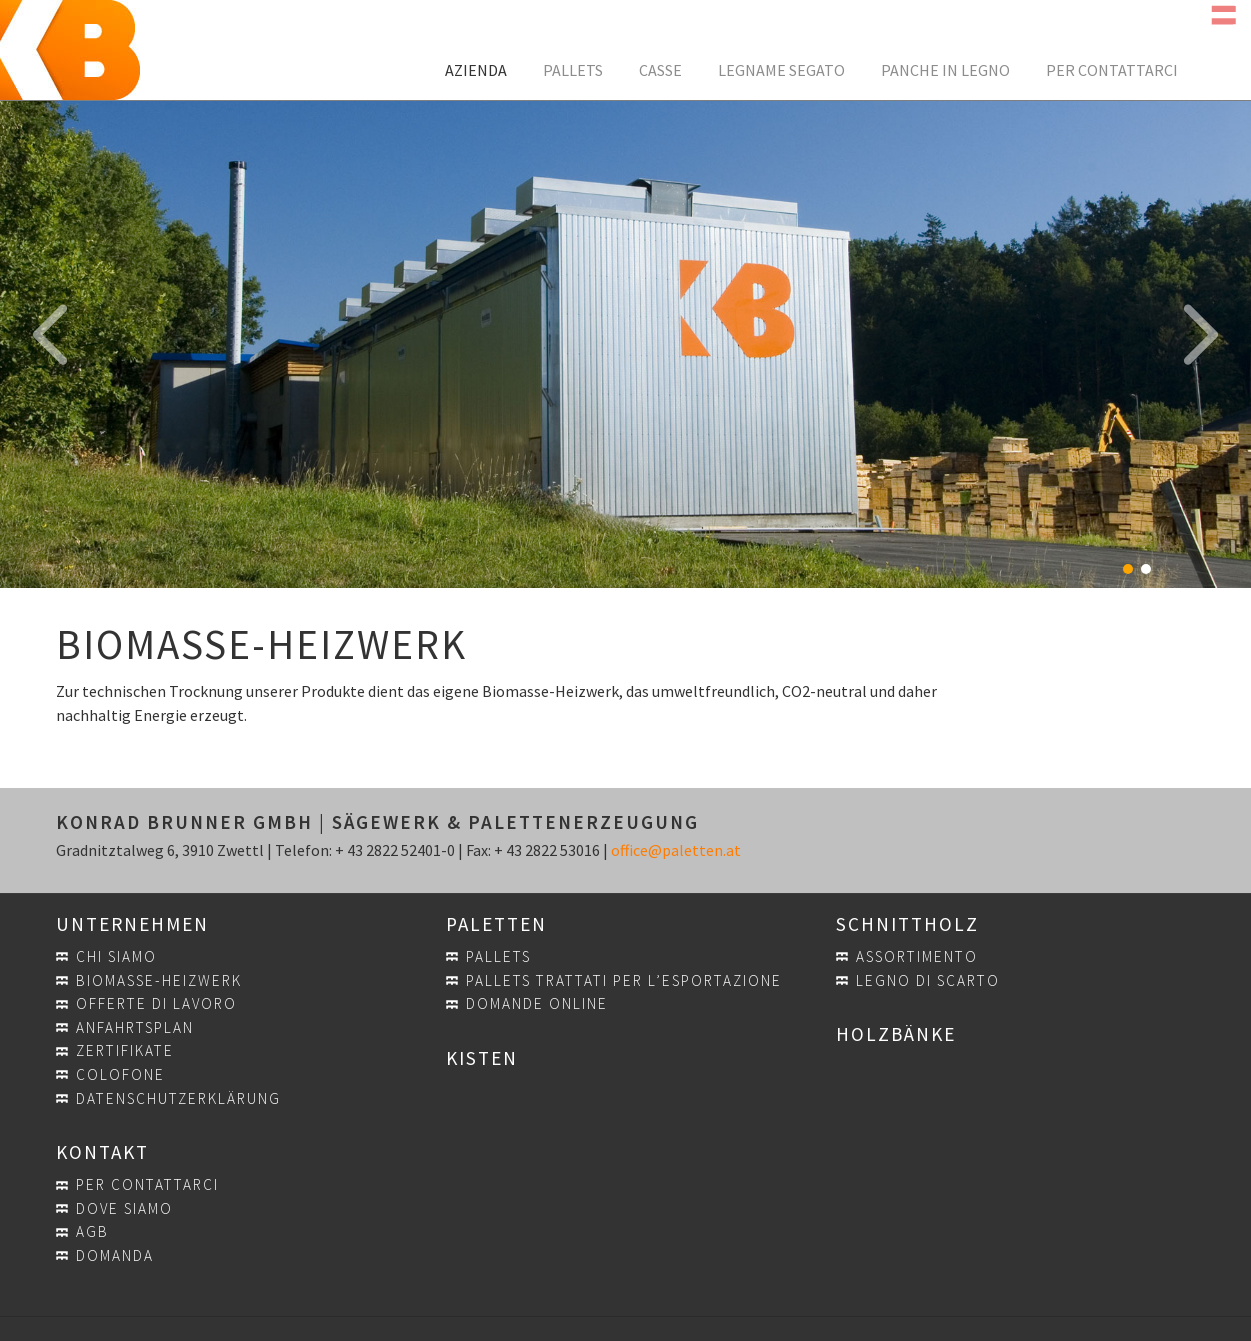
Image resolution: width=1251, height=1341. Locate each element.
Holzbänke (896, 1034)
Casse (660, 70)
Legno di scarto (928, 980)
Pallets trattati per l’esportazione (624, 980)
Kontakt (102, 1152)
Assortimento (917, 956)
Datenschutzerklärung (178, 1098)
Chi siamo (116, 956)
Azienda (476, 70)
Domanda (115, 1255)
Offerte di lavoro (156, 1003)
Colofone (120, 1074)
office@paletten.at (676, 850)
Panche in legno (945, 70)
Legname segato (781, 70)
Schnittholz (907, 924)
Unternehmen (132, 924)
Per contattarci (1112, 70)
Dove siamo (124, 1208)
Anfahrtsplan (135, 1027)
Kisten (482, 1058)
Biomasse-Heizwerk (159, 980)
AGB (92, 1231)
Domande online (537, 1003)
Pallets (573, 70)
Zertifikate (125, 1050)
